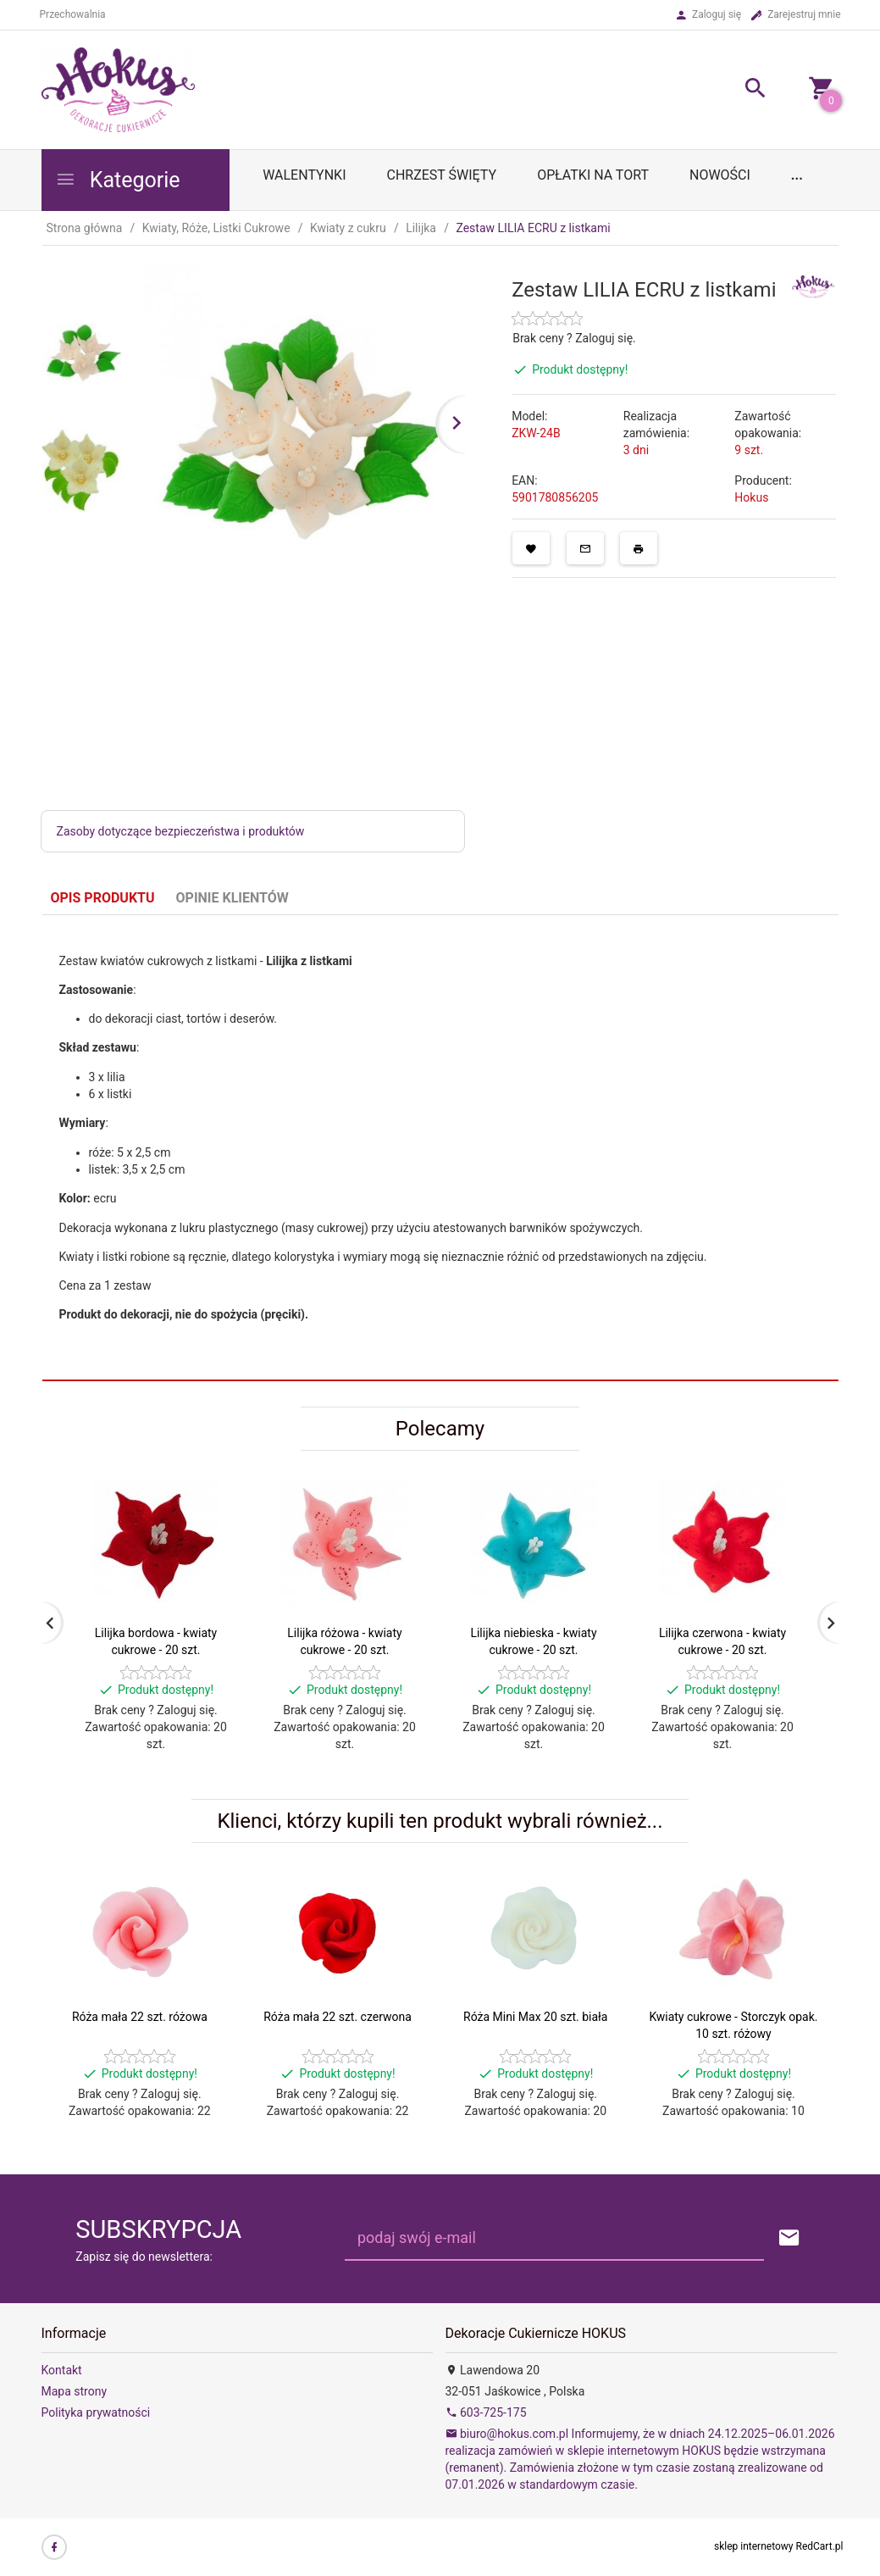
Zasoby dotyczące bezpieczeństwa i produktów (181, 831)
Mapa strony (75, 2391)
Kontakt (62, 2370)
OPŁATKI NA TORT (593, 175)
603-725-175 (486, 2412)
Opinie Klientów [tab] (232, 898)
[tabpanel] (440, 1148)
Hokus (751, 497)
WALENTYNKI (304, 175)
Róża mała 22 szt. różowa (140, 2017)
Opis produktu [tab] (103, 898)
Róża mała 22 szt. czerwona (337, 2017)
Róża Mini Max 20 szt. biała (535, 2017)
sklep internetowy (754, 2546)
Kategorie (117, 180)
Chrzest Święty (441, 175)
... (797, 175)
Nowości (719, 175)
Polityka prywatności (96, 2412)
